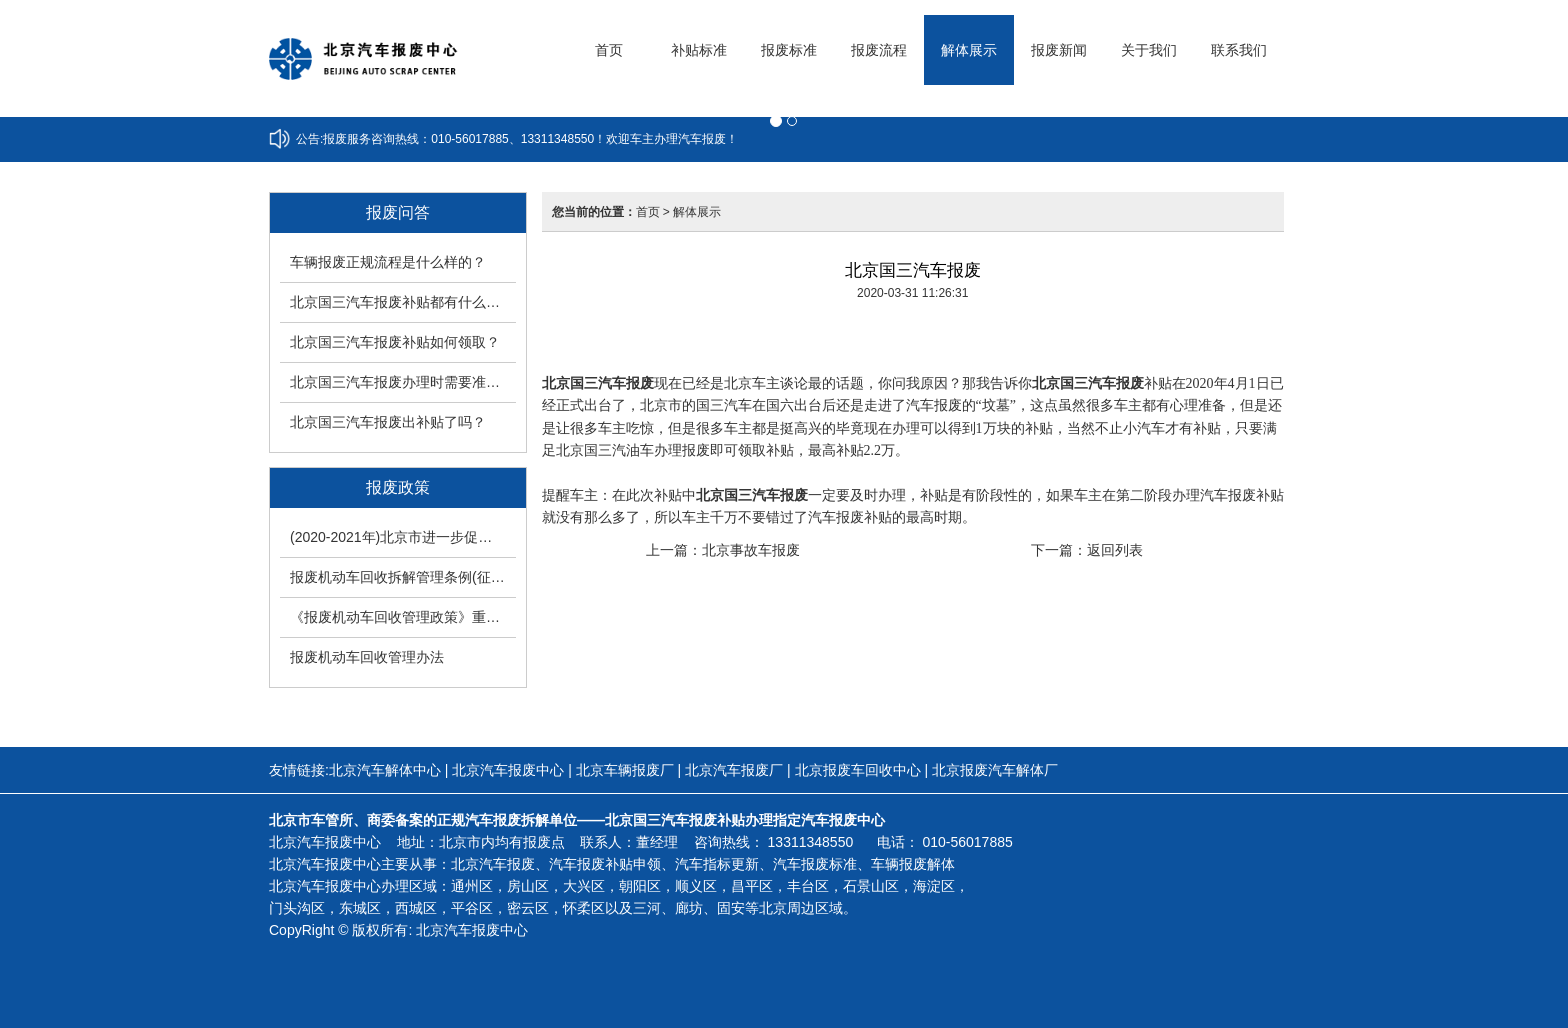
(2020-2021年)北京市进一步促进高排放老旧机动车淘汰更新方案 (403, 537)
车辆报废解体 (913, 864)
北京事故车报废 (751, 550)
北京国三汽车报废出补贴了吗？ (388, 422)
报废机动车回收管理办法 (367, 657)
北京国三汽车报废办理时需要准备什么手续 (403, 382)
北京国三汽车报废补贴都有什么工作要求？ (403, 302)
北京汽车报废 (493, 864)
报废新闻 (1059, 50)
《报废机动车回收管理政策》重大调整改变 (403, 617)
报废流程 (879, 50)
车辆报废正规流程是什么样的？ (388, 262)
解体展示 (969, 50)
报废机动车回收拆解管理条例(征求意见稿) (403, 577)
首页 (609, 50)
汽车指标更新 (717, 864)
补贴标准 (699, 50)
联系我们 (1239, 50)
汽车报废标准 (815, 864)
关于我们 (1149, 50)
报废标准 (789, 50)
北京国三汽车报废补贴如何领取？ (395, 342)
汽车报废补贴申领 (605, 864)
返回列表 (1115, 550)
